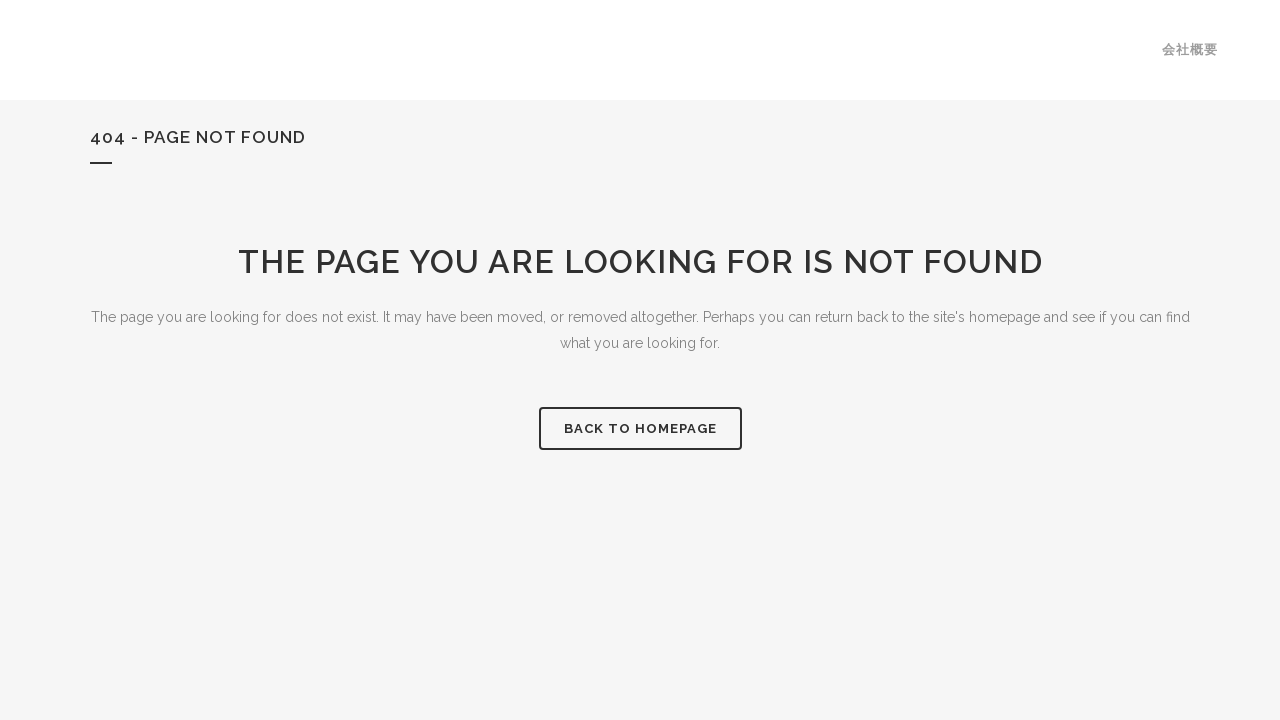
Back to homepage (640, 428)
